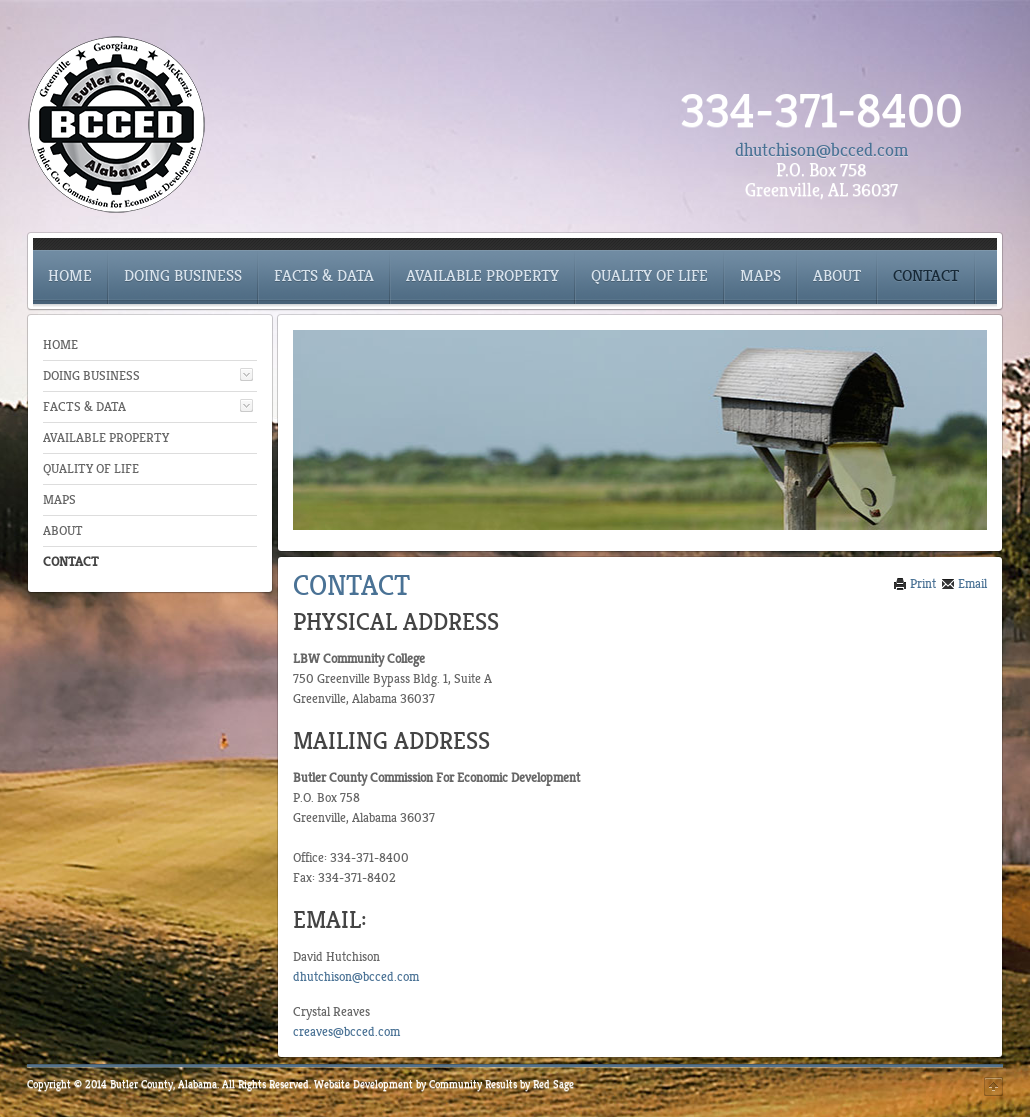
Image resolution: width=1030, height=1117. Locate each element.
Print (914, 584)
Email (964, 584)
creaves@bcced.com (346, 1032)
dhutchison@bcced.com (821, 150)
